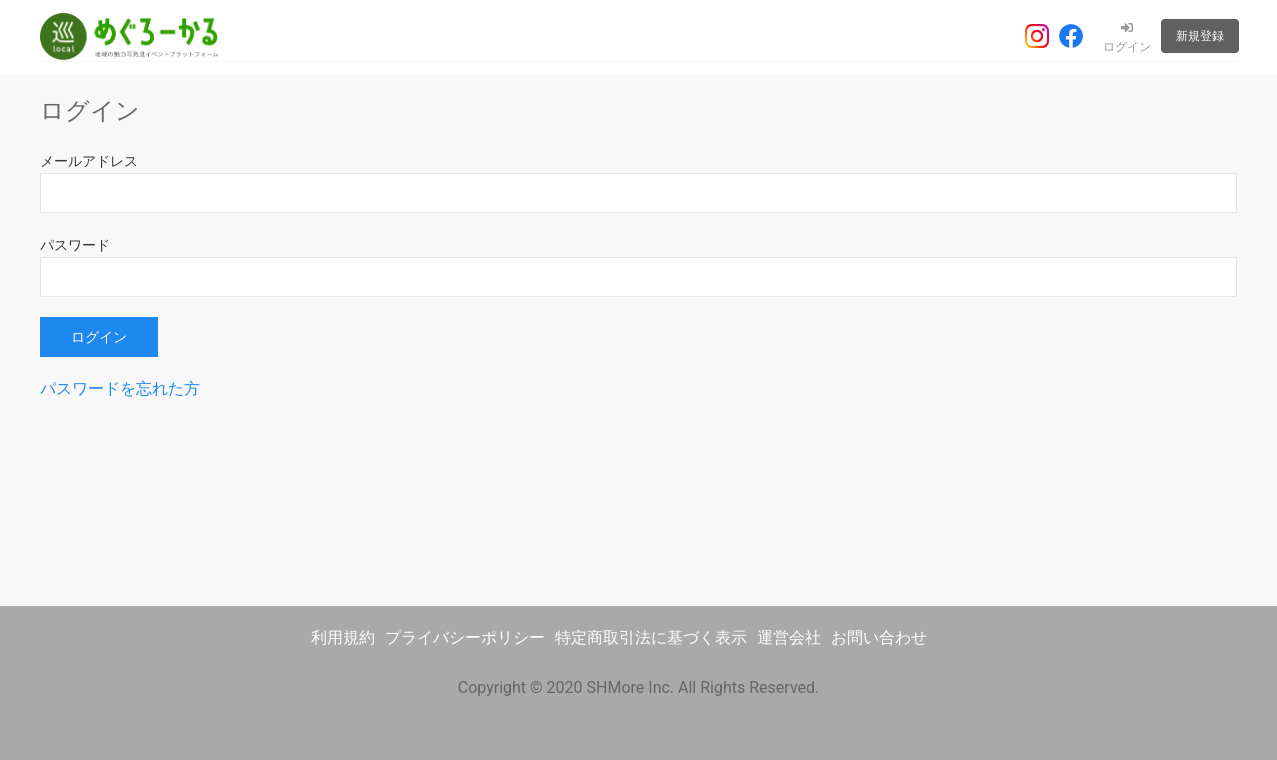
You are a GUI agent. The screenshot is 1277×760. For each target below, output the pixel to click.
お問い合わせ (879, 637)
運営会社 (789, 637)
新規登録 (1200, 36)
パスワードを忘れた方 (120, 388)
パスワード (75, 245)
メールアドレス (89, 161)
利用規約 (343, 637)
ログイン (1127, 38)
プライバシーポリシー (465, 637)
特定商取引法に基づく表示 (651, 637)
